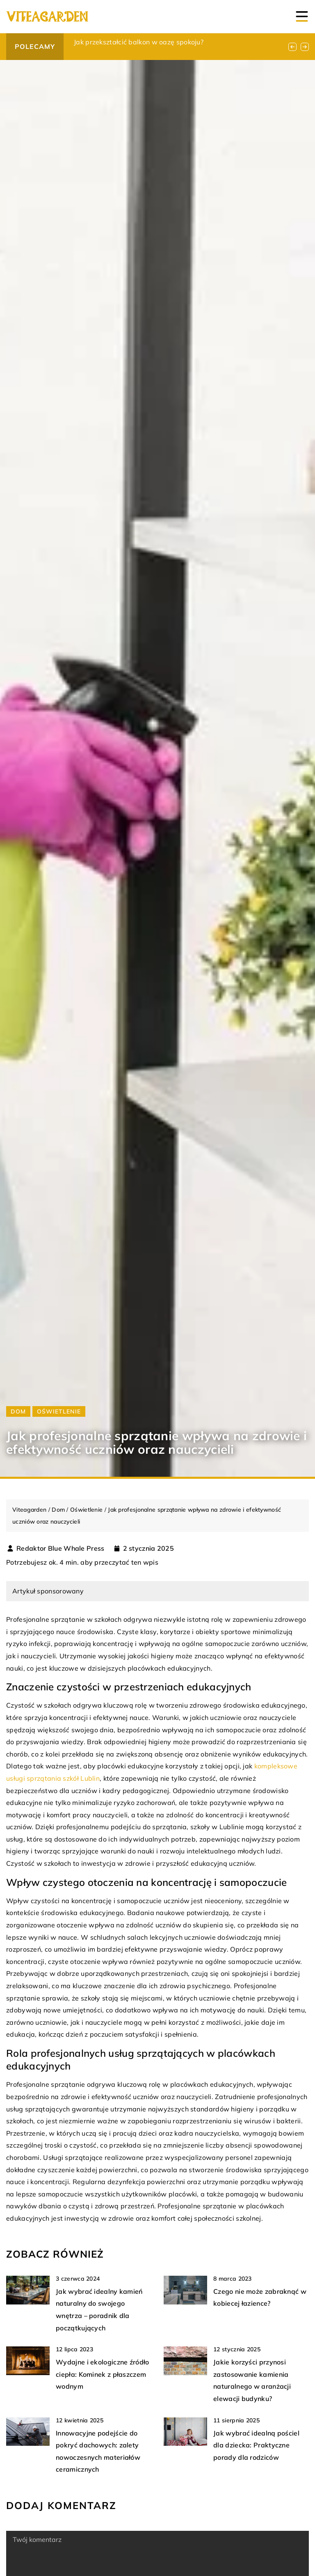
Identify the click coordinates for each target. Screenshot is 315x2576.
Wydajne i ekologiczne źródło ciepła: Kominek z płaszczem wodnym (102, 2374)
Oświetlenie (59, 1411)
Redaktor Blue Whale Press (60, 1548)
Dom (18, 1411)
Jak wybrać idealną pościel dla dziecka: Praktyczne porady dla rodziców (256, 2445)
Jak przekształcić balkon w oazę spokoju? (138, 42)
